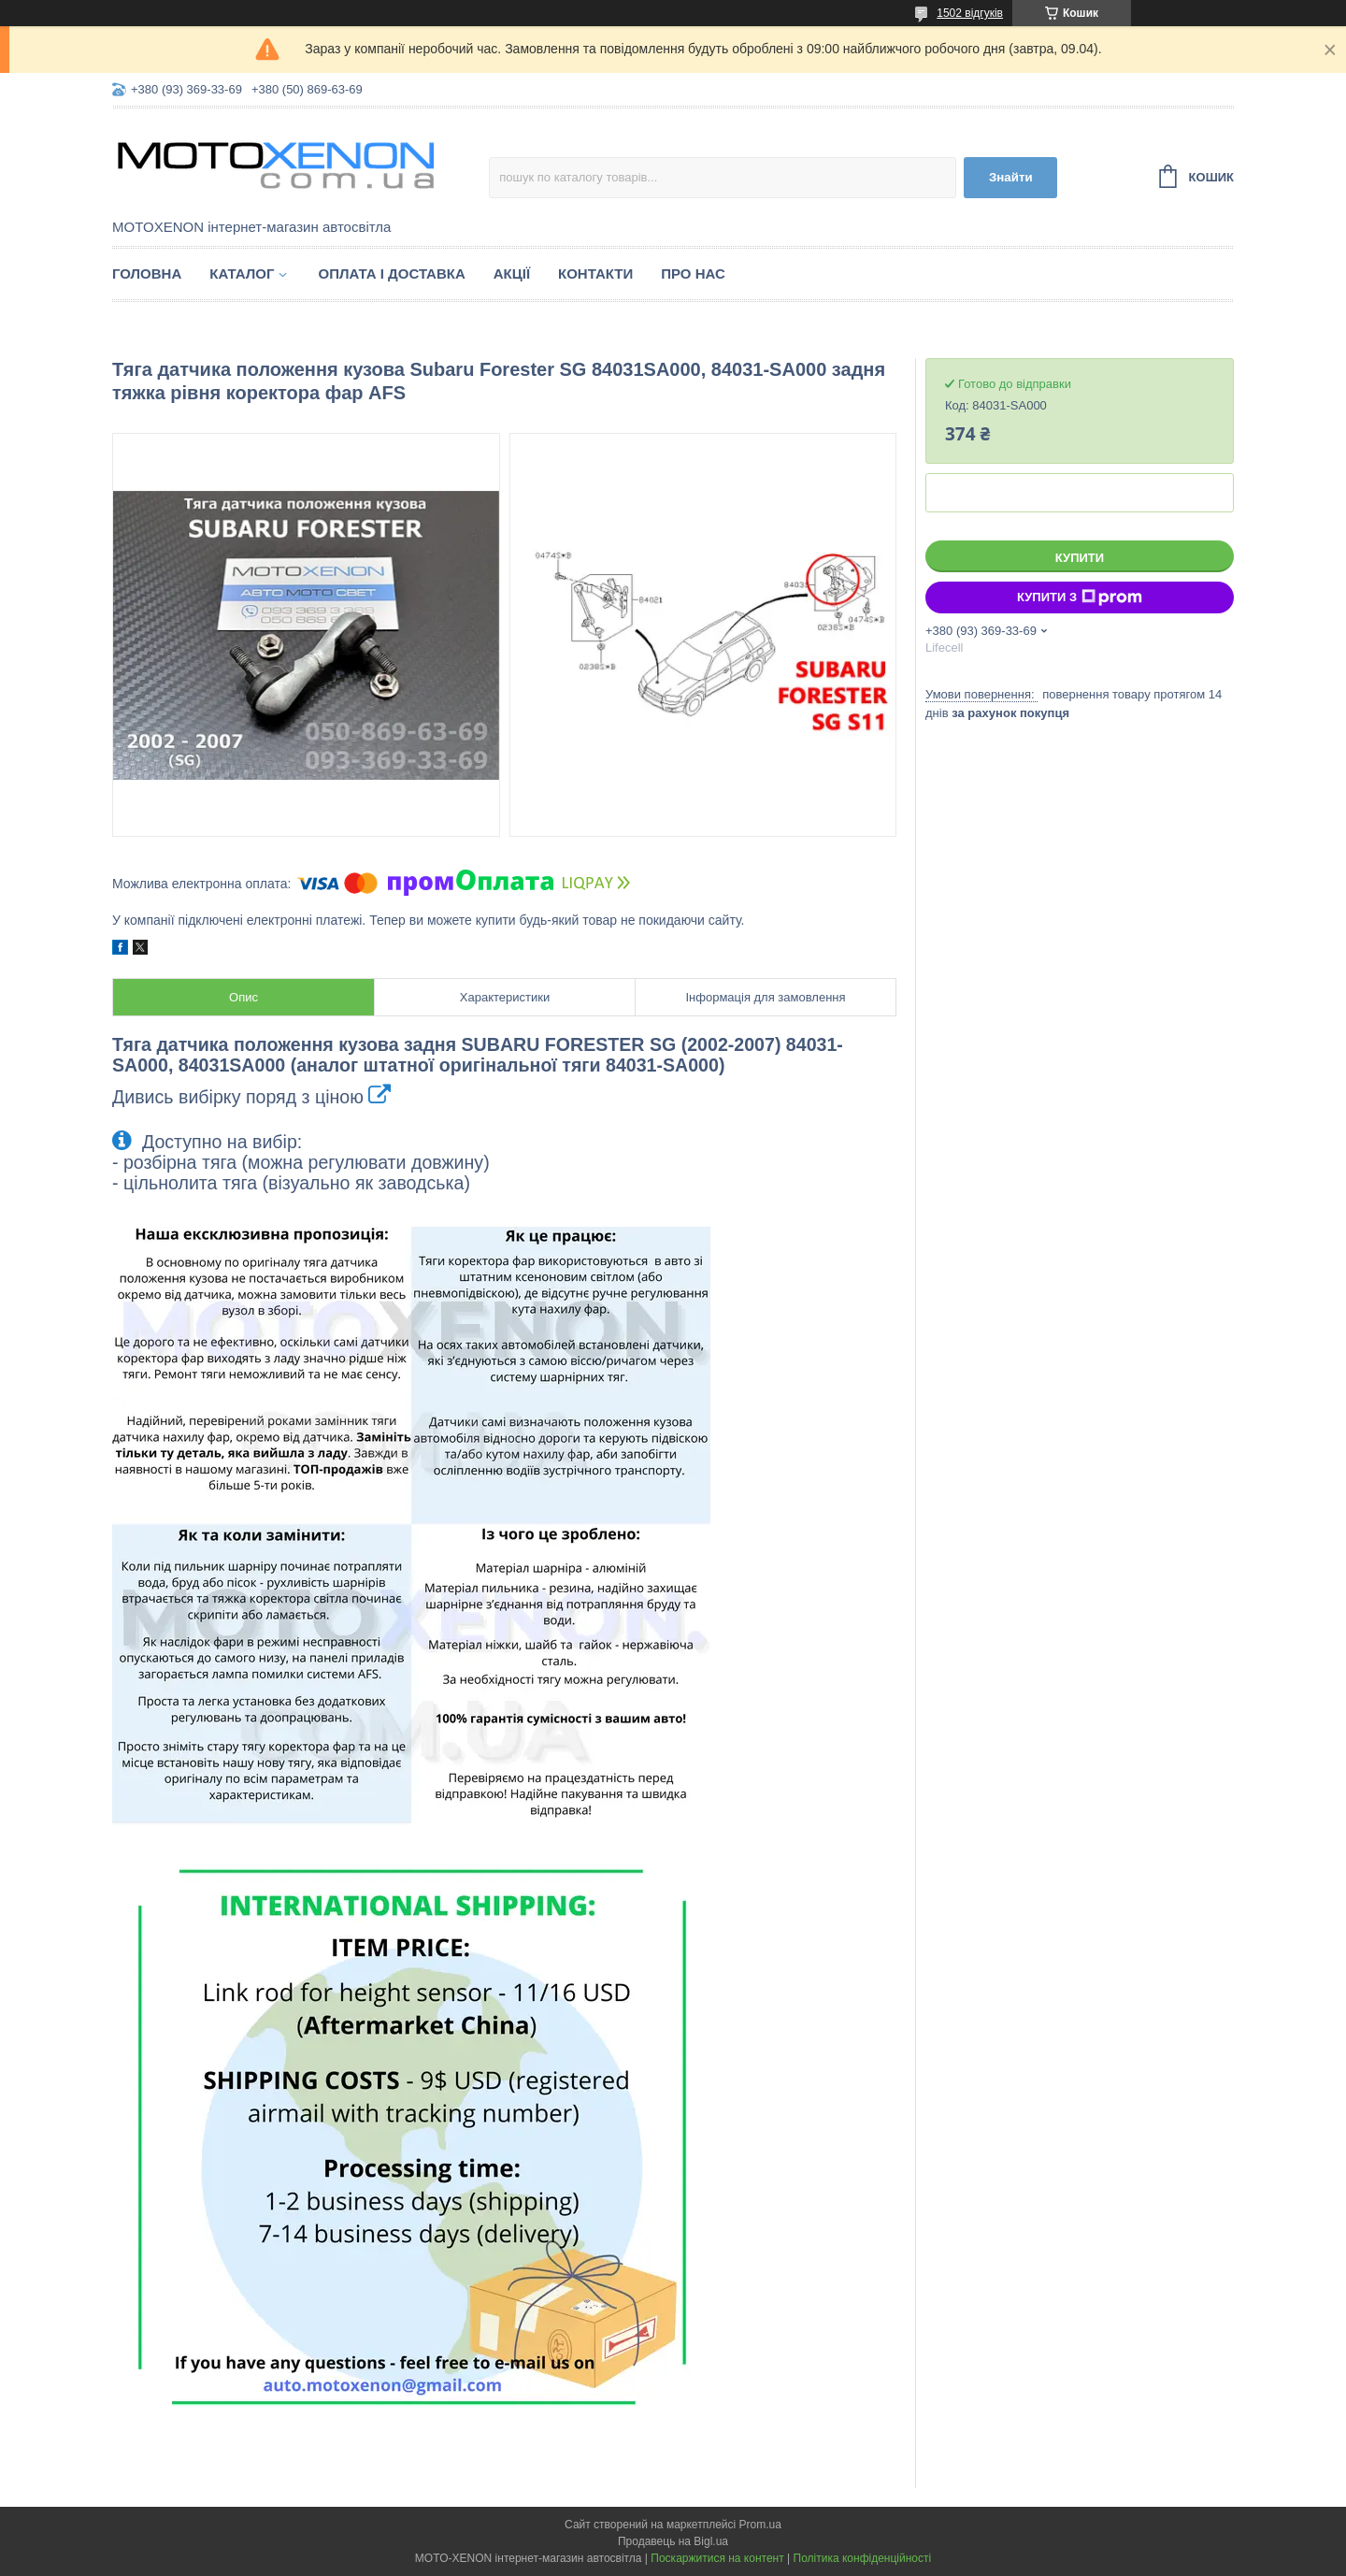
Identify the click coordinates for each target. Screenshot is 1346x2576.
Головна (146, 273)
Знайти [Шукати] (1011, 177)
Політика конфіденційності (863, 2558)
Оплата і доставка (391, 273)
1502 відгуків (970, 13)
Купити (1079, 558)
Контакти (595, 273)
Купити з (1079, 597)
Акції (512, 273)
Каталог (241, 273)
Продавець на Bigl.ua (673, 2541)
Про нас (693, 273)
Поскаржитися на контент (717, 2558)
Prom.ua (760, 2524)
